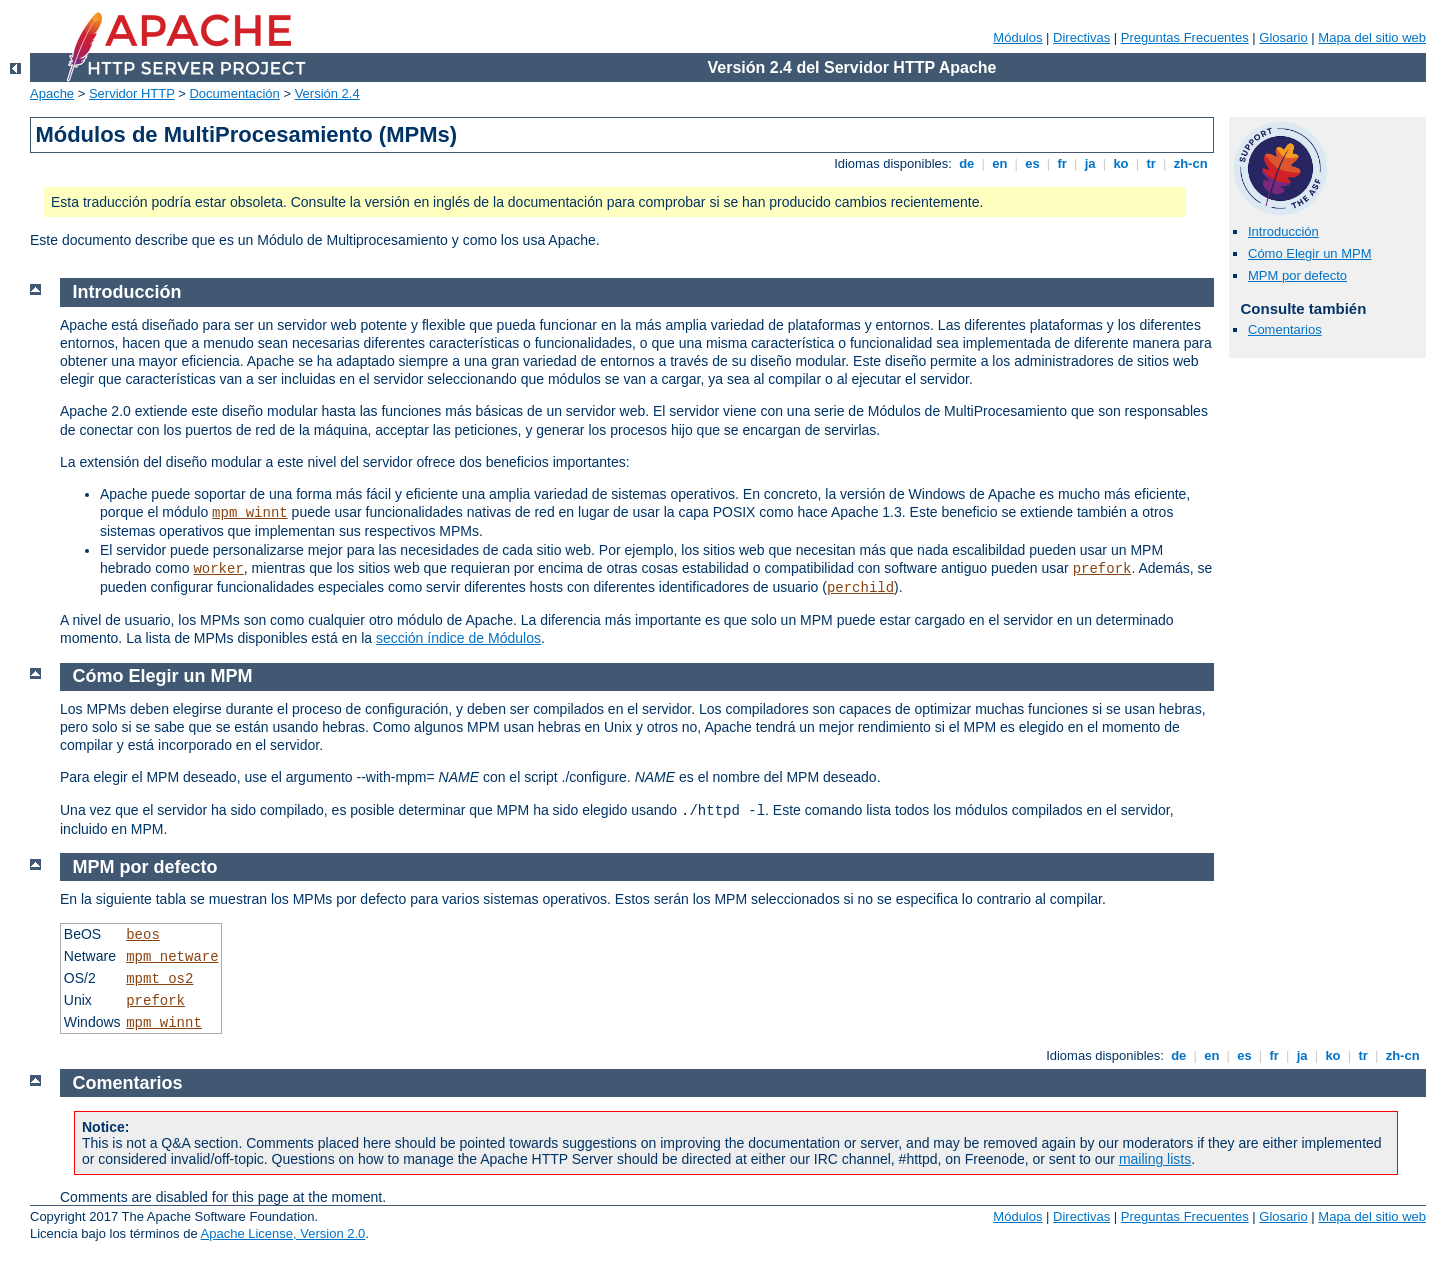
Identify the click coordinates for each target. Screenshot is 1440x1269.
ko (1121, 163)
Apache (52, 93)
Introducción (1283, 231)
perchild (860, 588)
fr (1062, 163)
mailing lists (1155, 1159)
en (1000, 163)
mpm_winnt (250, 513)
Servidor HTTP (132, 93)
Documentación (234, 93)
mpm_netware (172, 957)
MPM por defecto (1297, 275)
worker (218, 569)
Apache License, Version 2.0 (283, 1233)
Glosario (1283, 37)
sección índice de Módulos (458, 638)
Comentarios (1285, 329)
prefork (1102, 569)
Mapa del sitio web (1372, 37)
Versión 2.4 (327, 93)
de (967, 163)
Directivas (1081, 37)
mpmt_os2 (159, 979)
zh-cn (1190, 163)
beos (143, 935)
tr (1151, 163)
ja (1090, 163)
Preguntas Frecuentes (1185, 37)
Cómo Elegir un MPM (1310, 253)
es (1033, 163)
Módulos (1017, 37)
